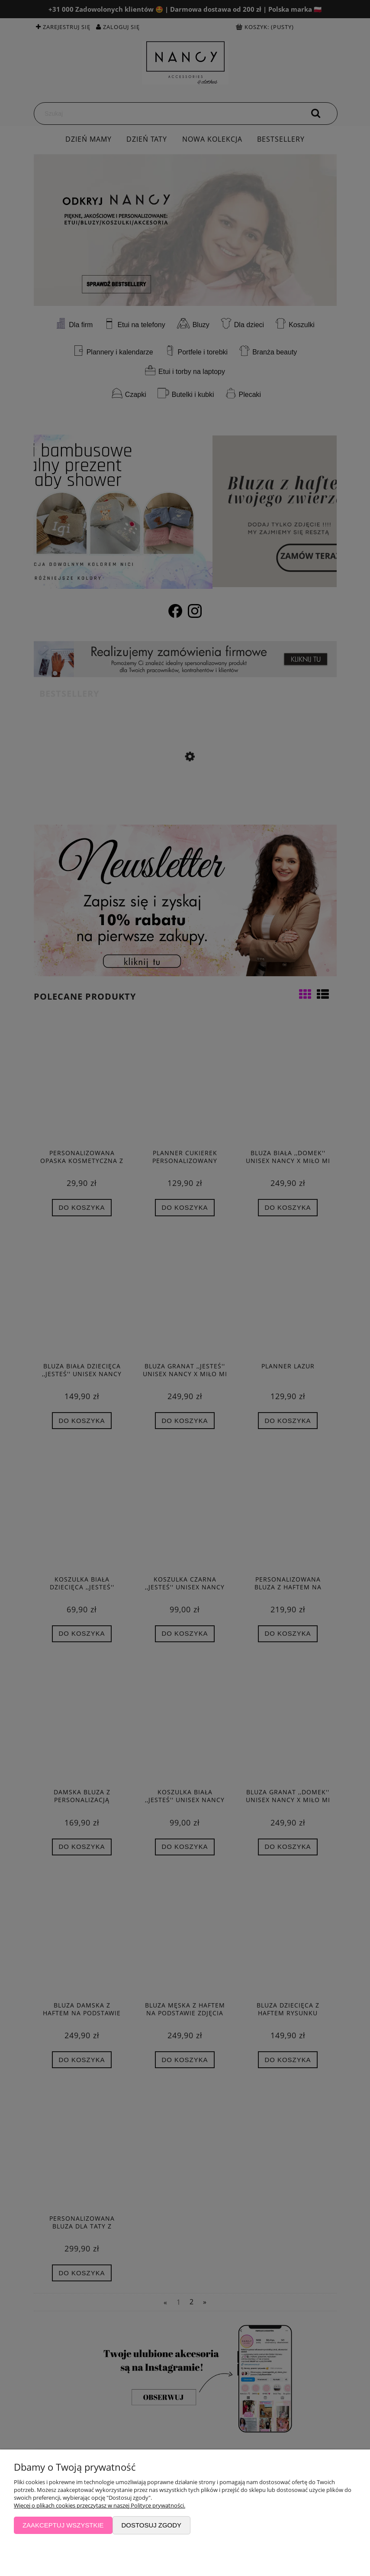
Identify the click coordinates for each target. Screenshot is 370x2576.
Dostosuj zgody (151, 2525)
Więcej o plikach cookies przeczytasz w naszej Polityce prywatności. (99, 2505)
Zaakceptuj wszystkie (63, 2525)
